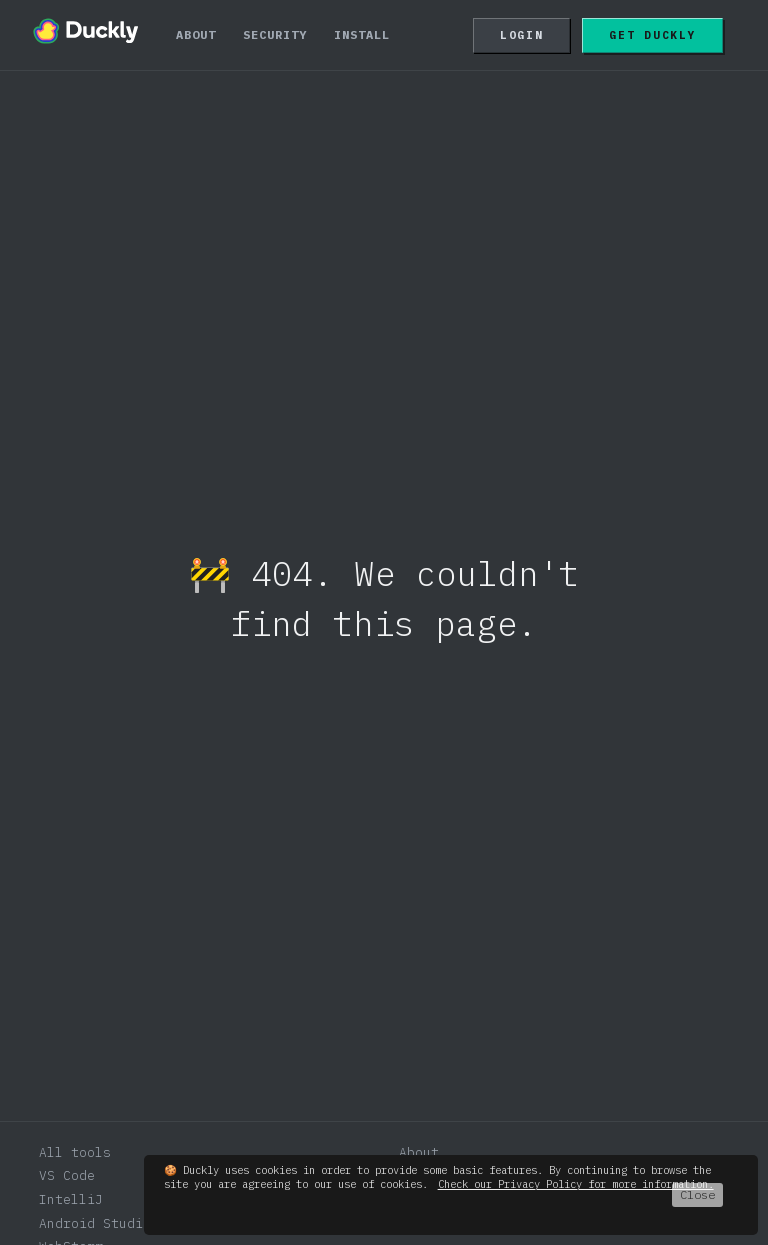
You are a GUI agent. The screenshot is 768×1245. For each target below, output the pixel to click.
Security (275, 34)
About (196, 34)
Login (522, 35)
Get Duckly (652, 35)
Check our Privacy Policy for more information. (576, 1184)
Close (697, 1194)
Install (362, 34)
